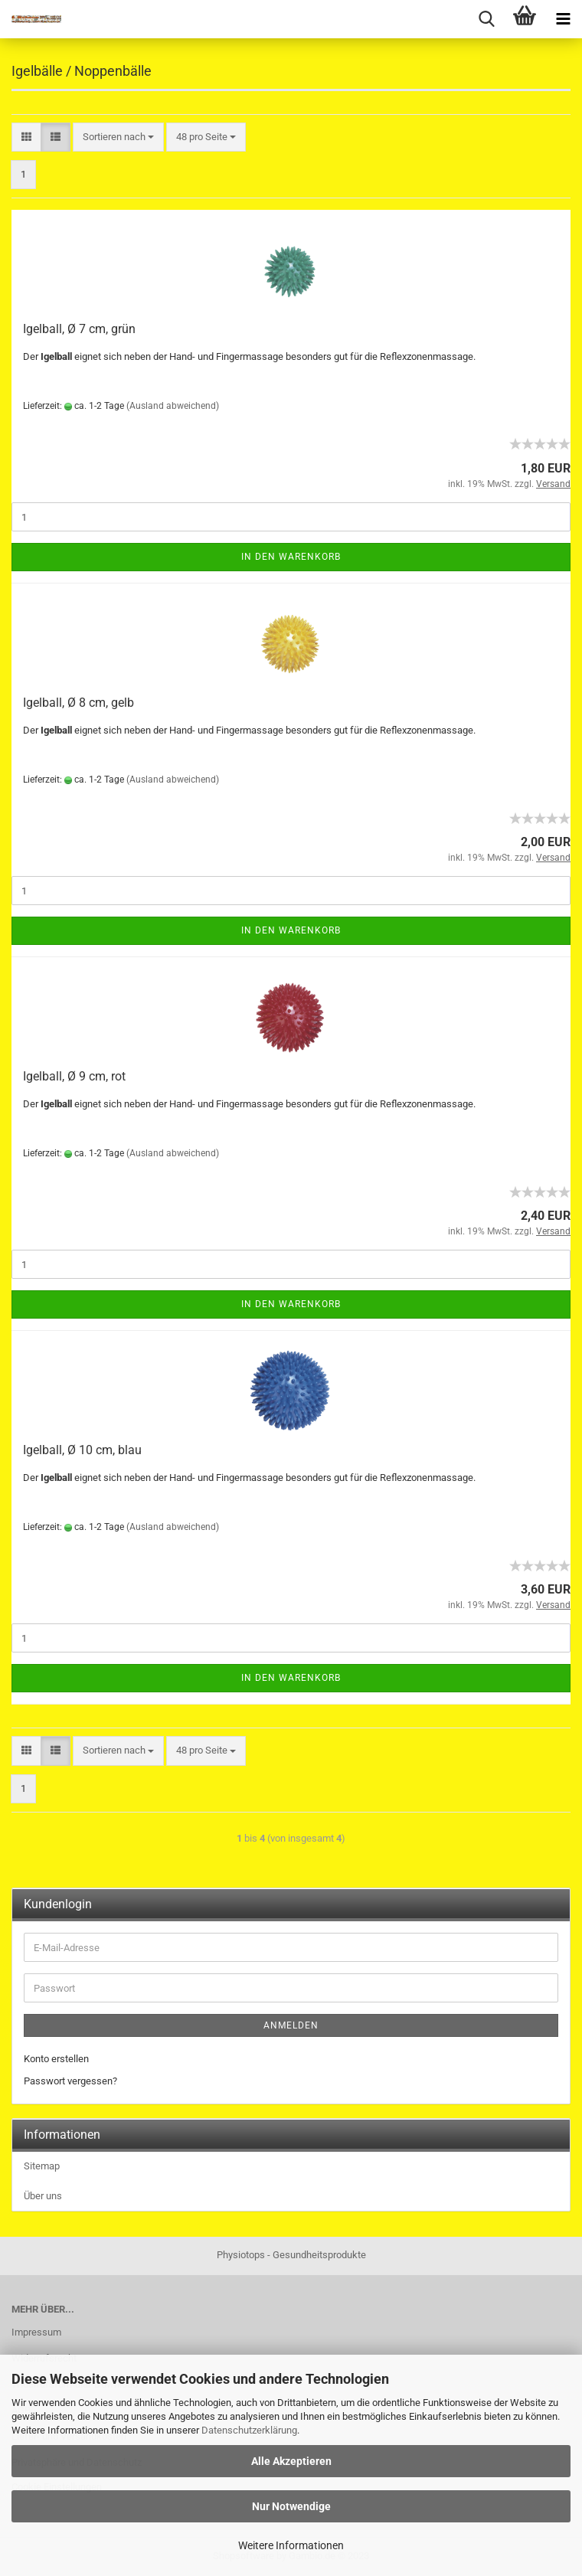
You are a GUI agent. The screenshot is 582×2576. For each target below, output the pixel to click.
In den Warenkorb (291, 556)
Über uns (43, 2196)
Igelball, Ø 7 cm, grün (79, 329)
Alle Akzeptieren (291, 2461)
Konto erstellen (56, 2058)
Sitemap (42, 2166)
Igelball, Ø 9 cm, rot (74, 1076)
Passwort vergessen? (70, 2081)
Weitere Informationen (291, 2545)
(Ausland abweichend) (172, 405)
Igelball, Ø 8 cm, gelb (78, 702)
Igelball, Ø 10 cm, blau (82, 1450)
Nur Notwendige (291, 2506)
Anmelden (291, 2025)
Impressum (36, 2332)
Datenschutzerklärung (249, 2430)
